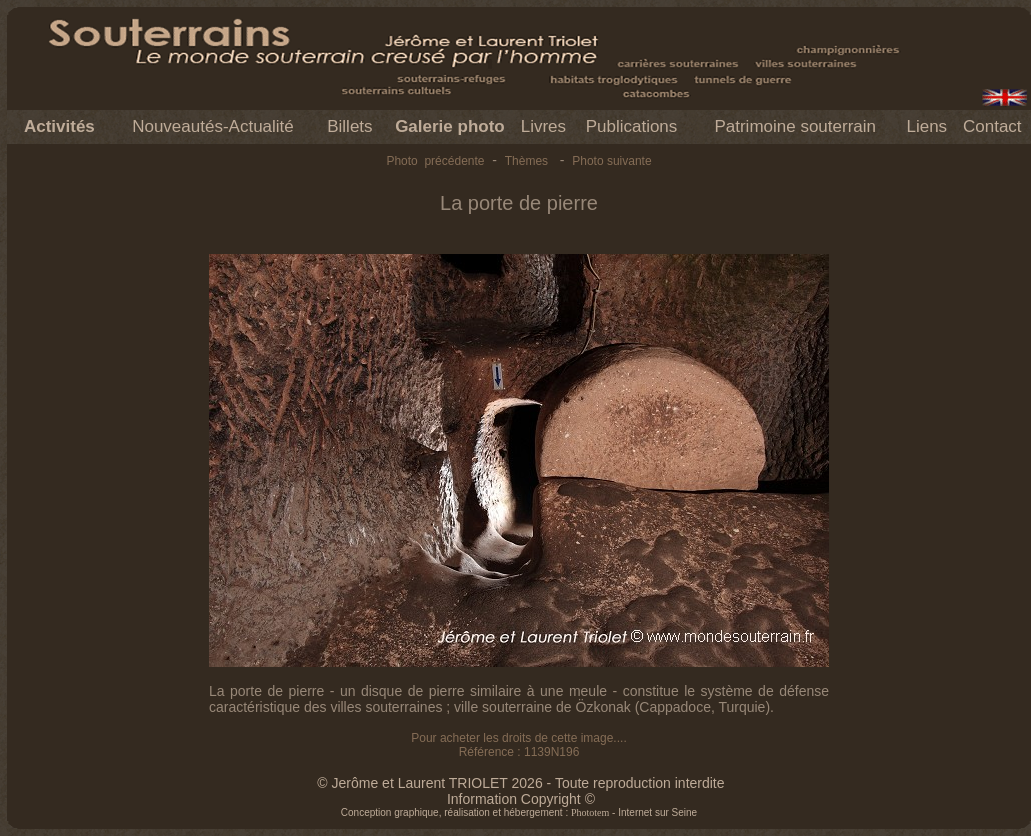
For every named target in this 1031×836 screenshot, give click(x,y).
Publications (632, 126)
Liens (926, 126)
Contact (992, 126)
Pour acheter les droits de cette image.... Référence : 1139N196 (518, 745)
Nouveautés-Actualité (213, 126)
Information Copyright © (521, 799)
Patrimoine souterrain (795, 126)
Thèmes (526, 161)
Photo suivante (611, 161)
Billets (349, 126)
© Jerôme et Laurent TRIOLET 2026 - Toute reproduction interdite (520, 783)
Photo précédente (435, 161)
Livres (543, 126)
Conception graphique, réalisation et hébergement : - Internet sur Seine (519, 812)
